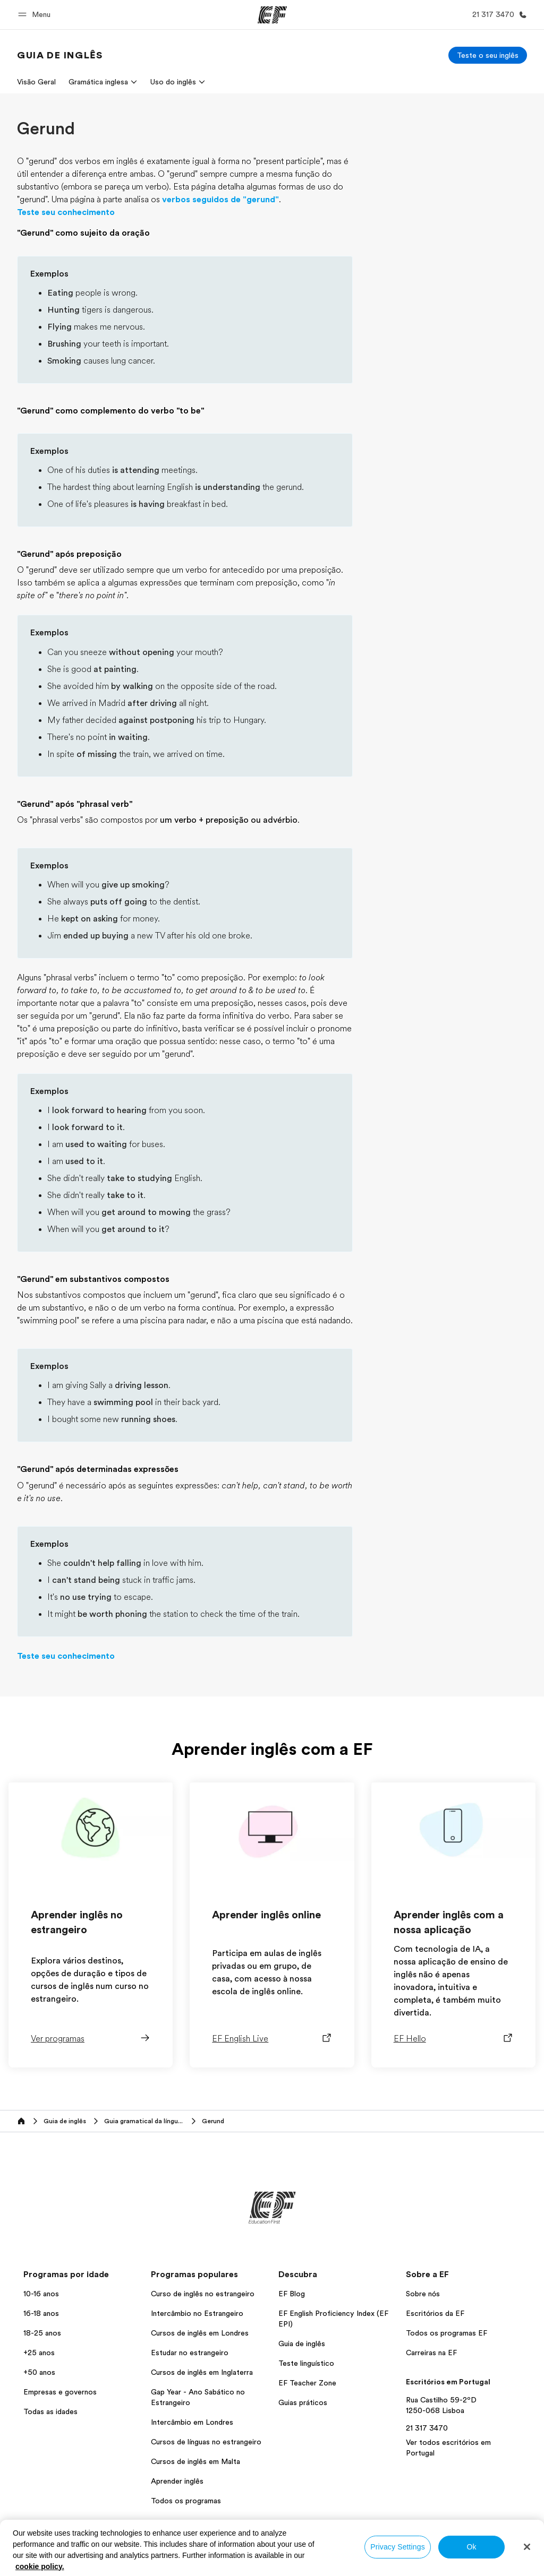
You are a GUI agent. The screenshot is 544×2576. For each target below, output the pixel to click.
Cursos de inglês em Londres (200, 2333)
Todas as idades (50, 2411)
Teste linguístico (306, 2363)
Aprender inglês (177, 2481)
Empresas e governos (60, 2392)
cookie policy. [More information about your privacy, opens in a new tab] (39, 2566)
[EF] (272, 14)
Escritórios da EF (435, 2313)
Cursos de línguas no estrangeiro (206, 2441)
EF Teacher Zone (307, 2383)
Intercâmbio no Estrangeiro (197, 2313)
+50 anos (39, 2372)
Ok (471, 2547)
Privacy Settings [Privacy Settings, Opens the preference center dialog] (397, 2547)
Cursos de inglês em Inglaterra (202, 2372)
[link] (60, 55)
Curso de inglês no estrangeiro (202, 2293)
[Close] (527, 2546)
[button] (36, 14)
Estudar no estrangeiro (189, 2352)
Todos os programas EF (446, 2333)
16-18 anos (41, 2313)
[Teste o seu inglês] (487, 55)
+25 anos (39, 2352)
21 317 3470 (427, 2428)
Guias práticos (302, 2402)
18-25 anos (42, 2333)
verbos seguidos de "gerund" (220, 199)
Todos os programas (186, 2500)
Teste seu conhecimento (66, 212)
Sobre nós (423, 2293)
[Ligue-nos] (497, 14)
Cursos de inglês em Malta (195, 2461)
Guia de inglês (301, 2343)
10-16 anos (41, 2293)
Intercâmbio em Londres (192, 2422)
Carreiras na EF (431, 2352)
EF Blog (291, 2293)
